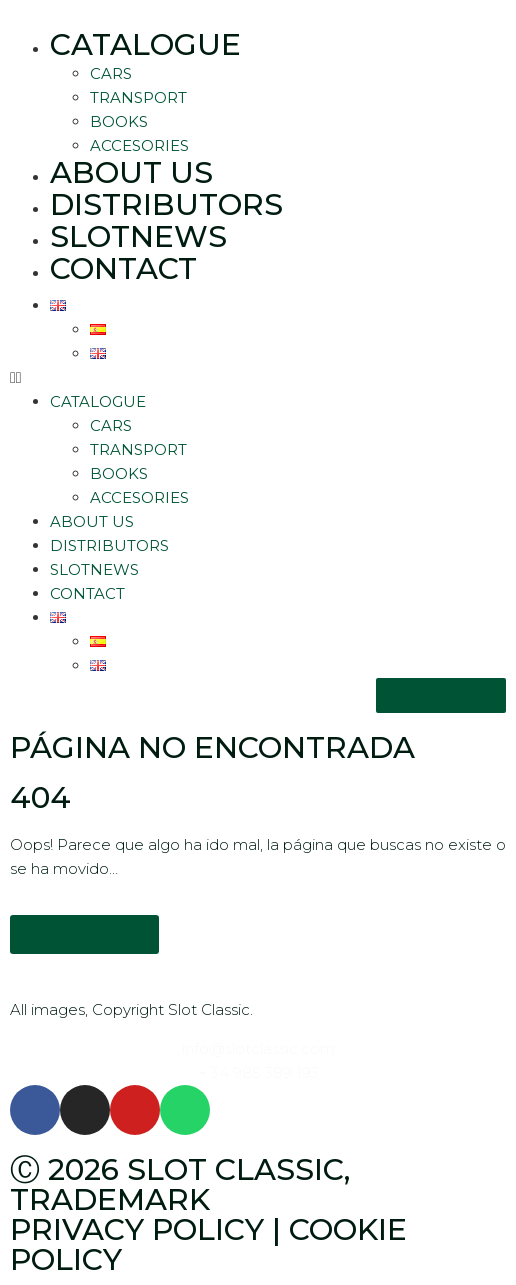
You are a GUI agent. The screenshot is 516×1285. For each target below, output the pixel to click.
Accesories (139, 145)
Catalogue (145, 44)
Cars (111, 73)
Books (119, 121)
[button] (258, 378)
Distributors (166, 204)
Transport (138, 97)
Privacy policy (137, 1229)
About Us (131, 172)
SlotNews (138, 236)
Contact (123, 268)
